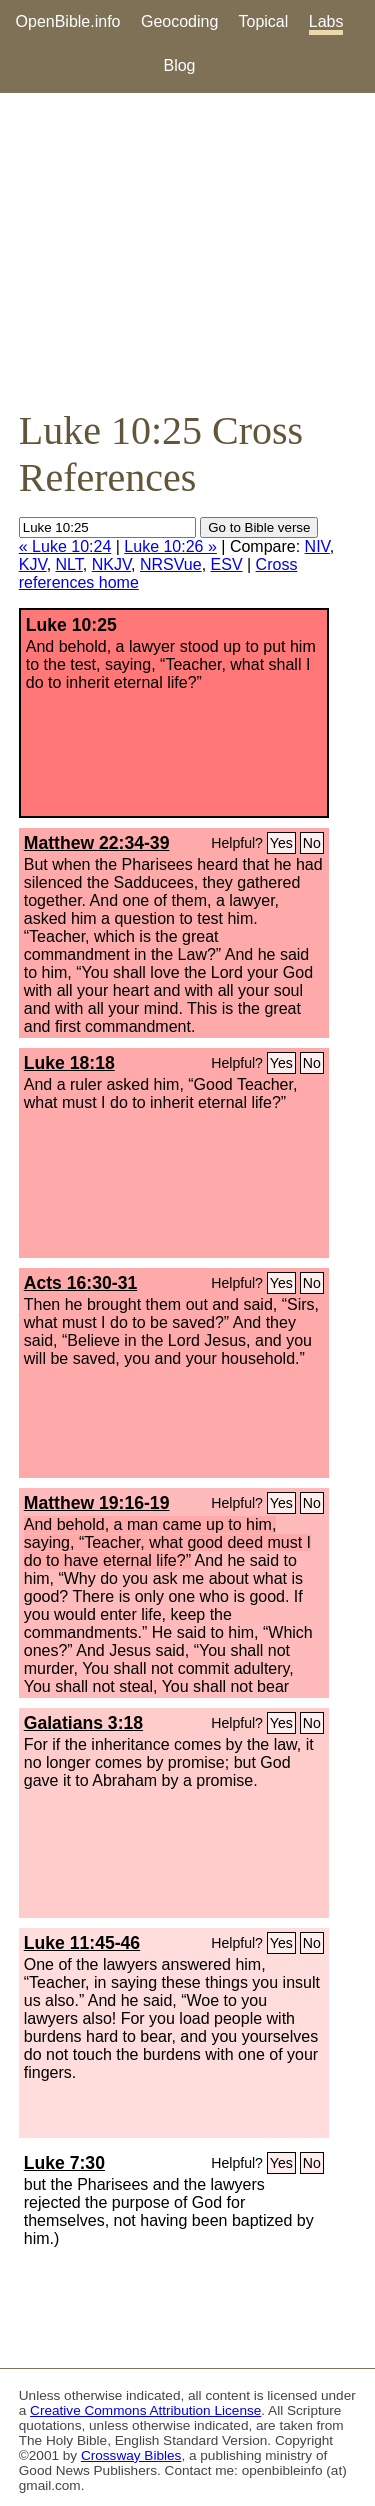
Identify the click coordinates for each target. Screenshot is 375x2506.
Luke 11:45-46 (82, 1943)
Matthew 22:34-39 (97, 843)
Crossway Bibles (131, 2455)
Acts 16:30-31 (80, 1283)
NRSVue (171, 564)
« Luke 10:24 (65, 546)
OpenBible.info (68, 21)
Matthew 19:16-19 (97, 1503)
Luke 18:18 (69, 1063)
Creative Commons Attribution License (145, 2410)
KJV (33, 564)
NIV (317, 546)
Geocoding (179, 21)
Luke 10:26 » (170, 546)
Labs (326, 21)
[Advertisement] (187, 250)
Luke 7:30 (64, 2163)
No (312, 843)
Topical (264, 21)
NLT (69, 564)
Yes (281, 843)
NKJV (111, 564)
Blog (179, 65)
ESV (227, 564)
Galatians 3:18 (83, 1723)
